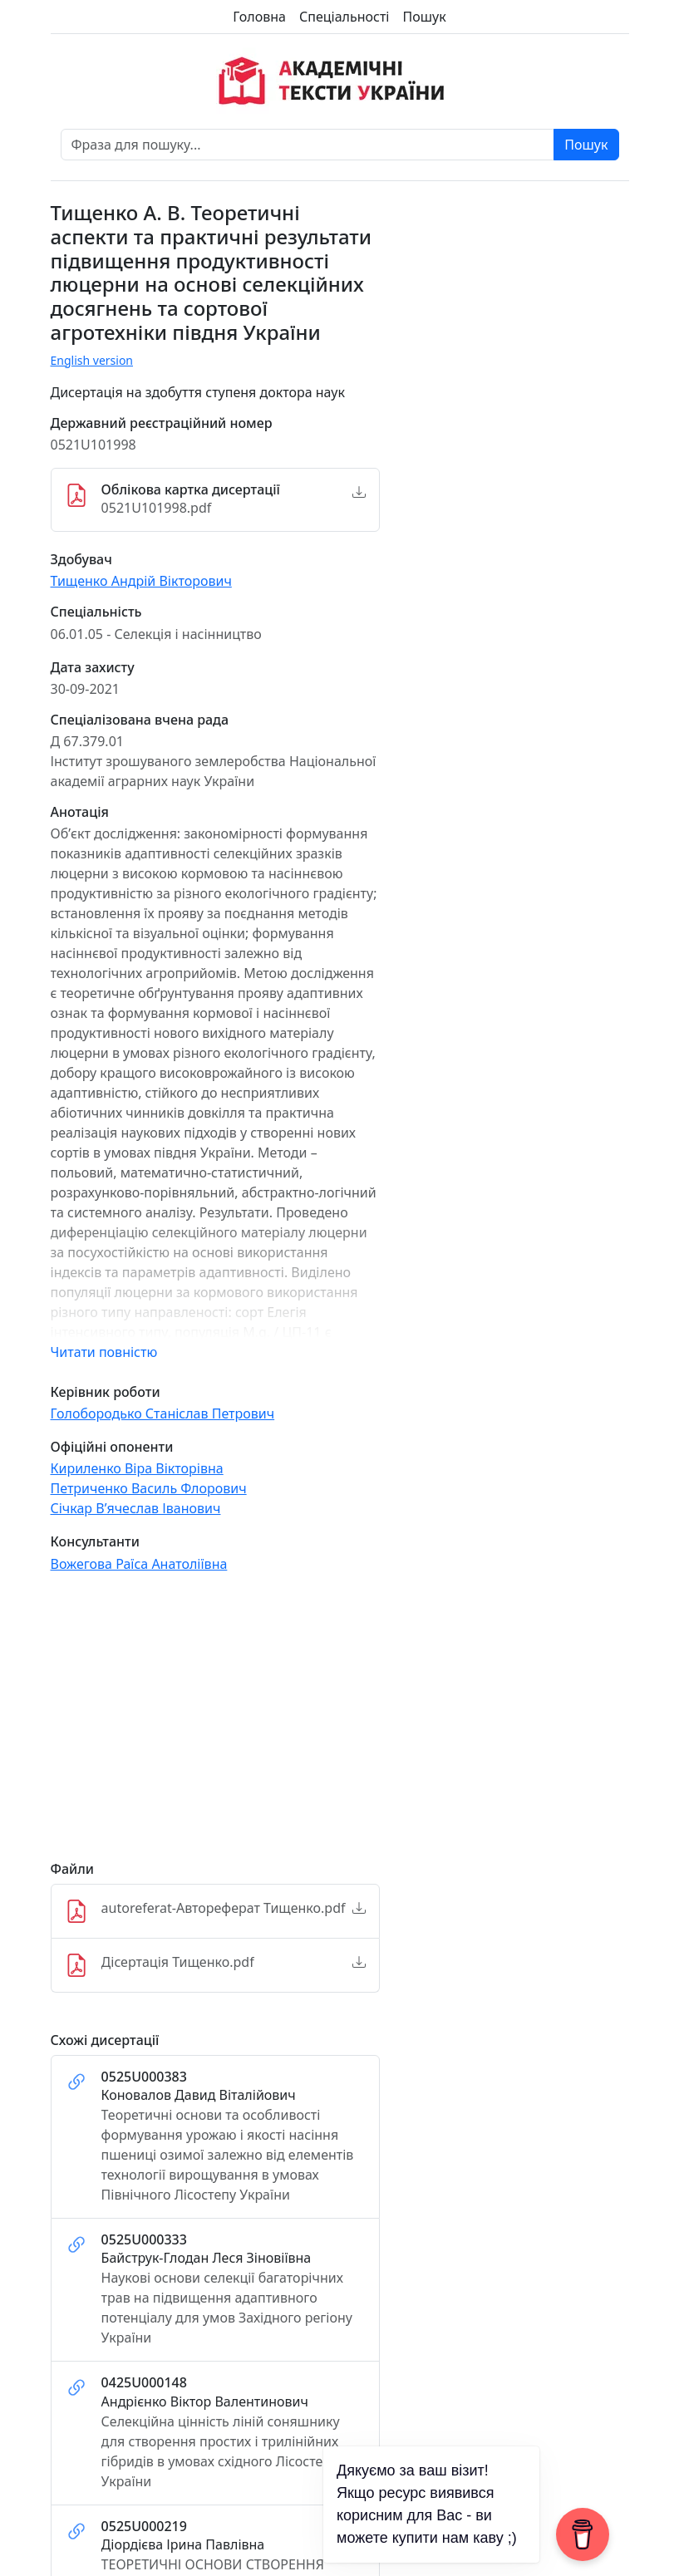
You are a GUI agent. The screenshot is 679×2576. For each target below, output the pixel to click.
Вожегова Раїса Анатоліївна (139, 1564)
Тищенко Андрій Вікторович (141, 581)
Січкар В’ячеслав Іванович (136, 1508)
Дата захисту (93, 668)
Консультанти (95, 1542)
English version (92, 360)
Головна (259, 16)
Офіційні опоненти (112, 1447)
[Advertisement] (215, 1724)
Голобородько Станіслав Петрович (163, 1413)
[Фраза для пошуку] (308, 144)
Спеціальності (344, 16)
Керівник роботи (105, 1392)
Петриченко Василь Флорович (149, 1488)
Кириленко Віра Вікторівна (137, 1468)
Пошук (423, 16)
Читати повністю (104, 1352)
